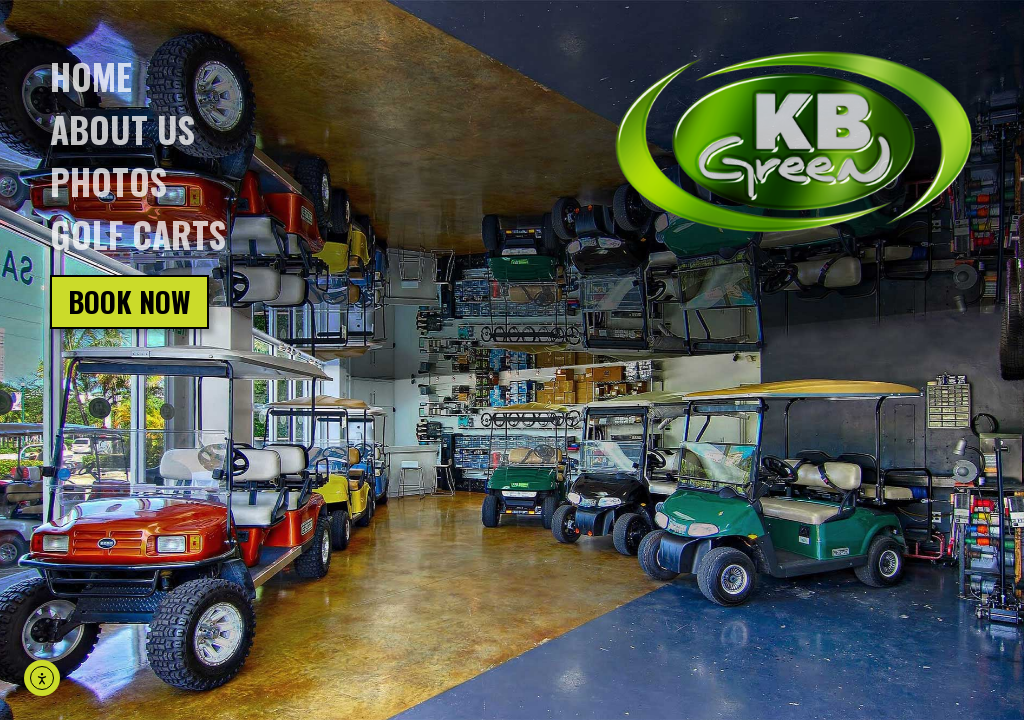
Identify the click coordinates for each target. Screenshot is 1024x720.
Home (91, 76)
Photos (108, 181)
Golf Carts (138, 234)
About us (122, 129)
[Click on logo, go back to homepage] (794, 142)
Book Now (129, 301)
